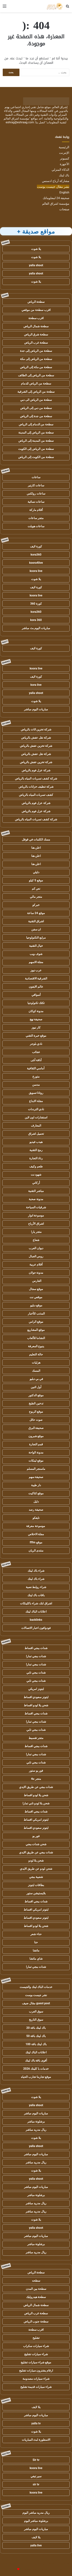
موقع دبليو (36, 1305)
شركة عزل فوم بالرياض (36, 770)
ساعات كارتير (36, 485)
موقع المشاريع (36, 1330)
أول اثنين (36, 1387)
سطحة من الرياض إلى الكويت (36, 449)
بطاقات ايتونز (36, 1885)
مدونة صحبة (36, 1199)
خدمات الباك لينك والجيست (36, 1987)
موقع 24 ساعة (36, 913)
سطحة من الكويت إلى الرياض (36, 457)
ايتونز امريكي (36, 1689)
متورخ (36, 1076)
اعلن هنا (36, 847)
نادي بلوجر (36, 1044)
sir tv (36, 2484)
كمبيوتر (64, 158)
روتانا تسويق (36, 1093)
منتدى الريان (36, 1550)
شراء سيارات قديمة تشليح (36, 2387)
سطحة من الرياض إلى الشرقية (36, 391)
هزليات (36, 1362)
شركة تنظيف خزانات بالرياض (36, 786)
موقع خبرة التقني (36, 1035)
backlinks (36, 1619)
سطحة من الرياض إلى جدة (36, 351)
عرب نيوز (36, 970)
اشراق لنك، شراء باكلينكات (36, 1603)
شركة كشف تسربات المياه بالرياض (36, 778)
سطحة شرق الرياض (36, 334)
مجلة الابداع (36, 1101)
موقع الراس (36, 1321)
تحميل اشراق (36, 1133)
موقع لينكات (36, 1460)
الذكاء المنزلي (60, 169)
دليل (36, 1501)
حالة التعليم (36, 1354)
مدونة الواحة (36, 1452)
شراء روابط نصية (36, 1587)
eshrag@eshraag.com (20, 122)
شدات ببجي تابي (36, 1672)
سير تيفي (36, 2476)
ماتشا (36, 1950)
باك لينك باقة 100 (35, 2044)
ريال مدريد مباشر (36, 2129)
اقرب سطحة (36, 318)
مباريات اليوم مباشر (36, 709)
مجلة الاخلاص (36, 1534)
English (64, 192)
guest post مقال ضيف (36, 2003)
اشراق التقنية (36, 921)
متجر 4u (36, 1779)
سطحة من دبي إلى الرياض (36, 408)
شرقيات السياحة (36, 1207)
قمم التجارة (36, 1444)
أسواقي (36, 995)
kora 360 (36, 620)
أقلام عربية (36, 1264)
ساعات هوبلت (36, 526)
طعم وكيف (36, 1166)
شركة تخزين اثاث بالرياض (36, 729)
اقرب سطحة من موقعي (36, 310)
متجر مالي (36, 896)
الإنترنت (64, 153)
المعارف (36, 1125)
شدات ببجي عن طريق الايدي (36, 1787)
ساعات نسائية (36, 501)
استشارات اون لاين (36, 1117)
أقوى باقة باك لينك (36, 2060)
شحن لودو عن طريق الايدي (36, 1868)
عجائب (36, 1052)
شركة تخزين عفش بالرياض (36, 746)
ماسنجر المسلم (36, 1469)
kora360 (36, 554)
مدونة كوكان (36, 1011)
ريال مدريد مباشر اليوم (36, 2512)
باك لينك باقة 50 (36, 2036)
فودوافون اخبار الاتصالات (36, 1628)
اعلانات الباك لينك (36, 1611)
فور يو (36, 1836)
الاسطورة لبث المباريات (36, 2439)
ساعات (36, 477)
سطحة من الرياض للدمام (36, 383)
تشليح (36, 2338)
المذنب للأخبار (36, 1313)
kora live (36, 684)
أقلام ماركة (36, 510)
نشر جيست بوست (36, 1995)
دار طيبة (36, 1485)
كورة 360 (36, 603)
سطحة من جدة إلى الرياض (36, 416)
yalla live (36, 2545)
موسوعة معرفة (36, 1526)
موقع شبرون (36, 1436)
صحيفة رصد (36, 1509)
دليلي (36, 872)
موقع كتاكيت (36, 1493)
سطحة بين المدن (36, 2289)
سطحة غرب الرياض (36, 342)
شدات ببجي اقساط (36, 1648)
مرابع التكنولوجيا (36, 937)
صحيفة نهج (36, 1019)
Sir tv (36, 2460)
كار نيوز (36, 1027)
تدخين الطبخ (36, 1403)
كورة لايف (36, 546)
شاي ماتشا (36, 1958)
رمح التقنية (36, 1150)
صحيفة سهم (36, 1477)
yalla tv (36, 2423)
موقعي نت (36, 1297)
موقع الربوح (36, 1411)
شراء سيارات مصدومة (36, 2378)
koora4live (36, 562)
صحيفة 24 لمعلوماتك (56, 198)
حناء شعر (36, 1934)
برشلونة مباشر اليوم (36, 2521)
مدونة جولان (36, 1272)
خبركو (36, 905)
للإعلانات (12, 2569)
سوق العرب (36, 2011)
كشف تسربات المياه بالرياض (36, 795)
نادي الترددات (36, 1109)
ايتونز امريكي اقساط (36, 1819)
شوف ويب (36, 954)
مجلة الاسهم (36, 962)
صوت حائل (36, 1419)
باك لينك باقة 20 (36, 2028)
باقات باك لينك (36, 1595)
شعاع (36, 1240)
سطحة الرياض (36, 301)
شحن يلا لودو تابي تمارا (36, 1803)
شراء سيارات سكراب (36, 2346)
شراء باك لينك (36, 1570)
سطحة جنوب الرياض (36, 2321)
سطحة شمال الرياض (36, 326)
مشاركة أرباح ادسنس (55, 181)
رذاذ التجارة (36, 1158)
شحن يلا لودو (36, 1860)
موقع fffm (36, 1542)
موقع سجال (36, 1289)
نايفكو (36, 1518)
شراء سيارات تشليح (36, 2354)
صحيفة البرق (36, 1428)
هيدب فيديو (36, 1142)
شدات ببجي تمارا (36, 1656)
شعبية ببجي (36, 1877)
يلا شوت (36, 249)
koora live (36, 571)
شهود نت (36, 1174)
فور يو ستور (36, 1770)
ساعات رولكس (36, 493)
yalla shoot (36, 265)
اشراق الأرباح (36, 1223)
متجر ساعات (36, 518)
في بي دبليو (36, 1379)
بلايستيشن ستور (36, 1893)
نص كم (36, 888)
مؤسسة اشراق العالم (55, 203)
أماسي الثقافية (36, 1068)
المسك (36, 1370)
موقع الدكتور (36, 1395)
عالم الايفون (36, 986)
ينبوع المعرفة (36, 1346)
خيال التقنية (36, 945)
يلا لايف (36, 2407)
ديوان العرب (36, 1248)
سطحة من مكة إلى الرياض (36, 367)
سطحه (36, 2280)
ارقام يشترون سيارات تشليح (36, 2370)
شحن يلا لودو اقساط (36, 1705)
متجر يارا (36, 1232)
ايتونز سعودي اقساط (36, 1697)
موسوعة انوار (36, 1215)
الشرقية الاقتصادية (36, 978)
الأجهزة (64, 164)
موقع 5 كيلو (36, 880)
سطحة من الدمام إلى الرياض (36, 424)
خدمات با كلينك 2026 (36, 2068)
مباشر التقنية (36, 1191)
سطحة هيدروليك (36, 2297)
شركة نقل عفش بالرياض (36, 737)
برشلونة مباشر (36, 2121)
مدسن (36, 1084)
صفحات (64, 209)
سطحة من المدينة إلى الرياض (36, 440)
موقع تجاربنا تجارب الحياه (36, 2077)
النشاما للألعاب (36, 1338)
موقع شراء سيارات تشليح (36, 2362)
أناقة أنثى (36, 1060)
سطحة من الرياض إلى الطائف (36, 375)
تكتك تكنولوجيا (36, 1003)
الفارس (36, 1281)
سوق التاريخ (36, 2019)
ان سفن (36, 929)
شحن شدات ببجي (36, 1844)
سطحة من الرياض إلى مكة (36, 359)
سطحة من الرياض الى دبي (36, 400)
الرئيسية (64, 147)
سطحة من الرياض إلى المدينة (36, 432)
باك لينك (64, 175)
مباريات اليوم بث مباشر (36, 628)
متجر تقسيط (36, 1738)
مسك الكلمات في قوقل (36, 839)
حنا (36, 1942)
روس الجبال (36, 1256)
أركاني (36, 1182)
